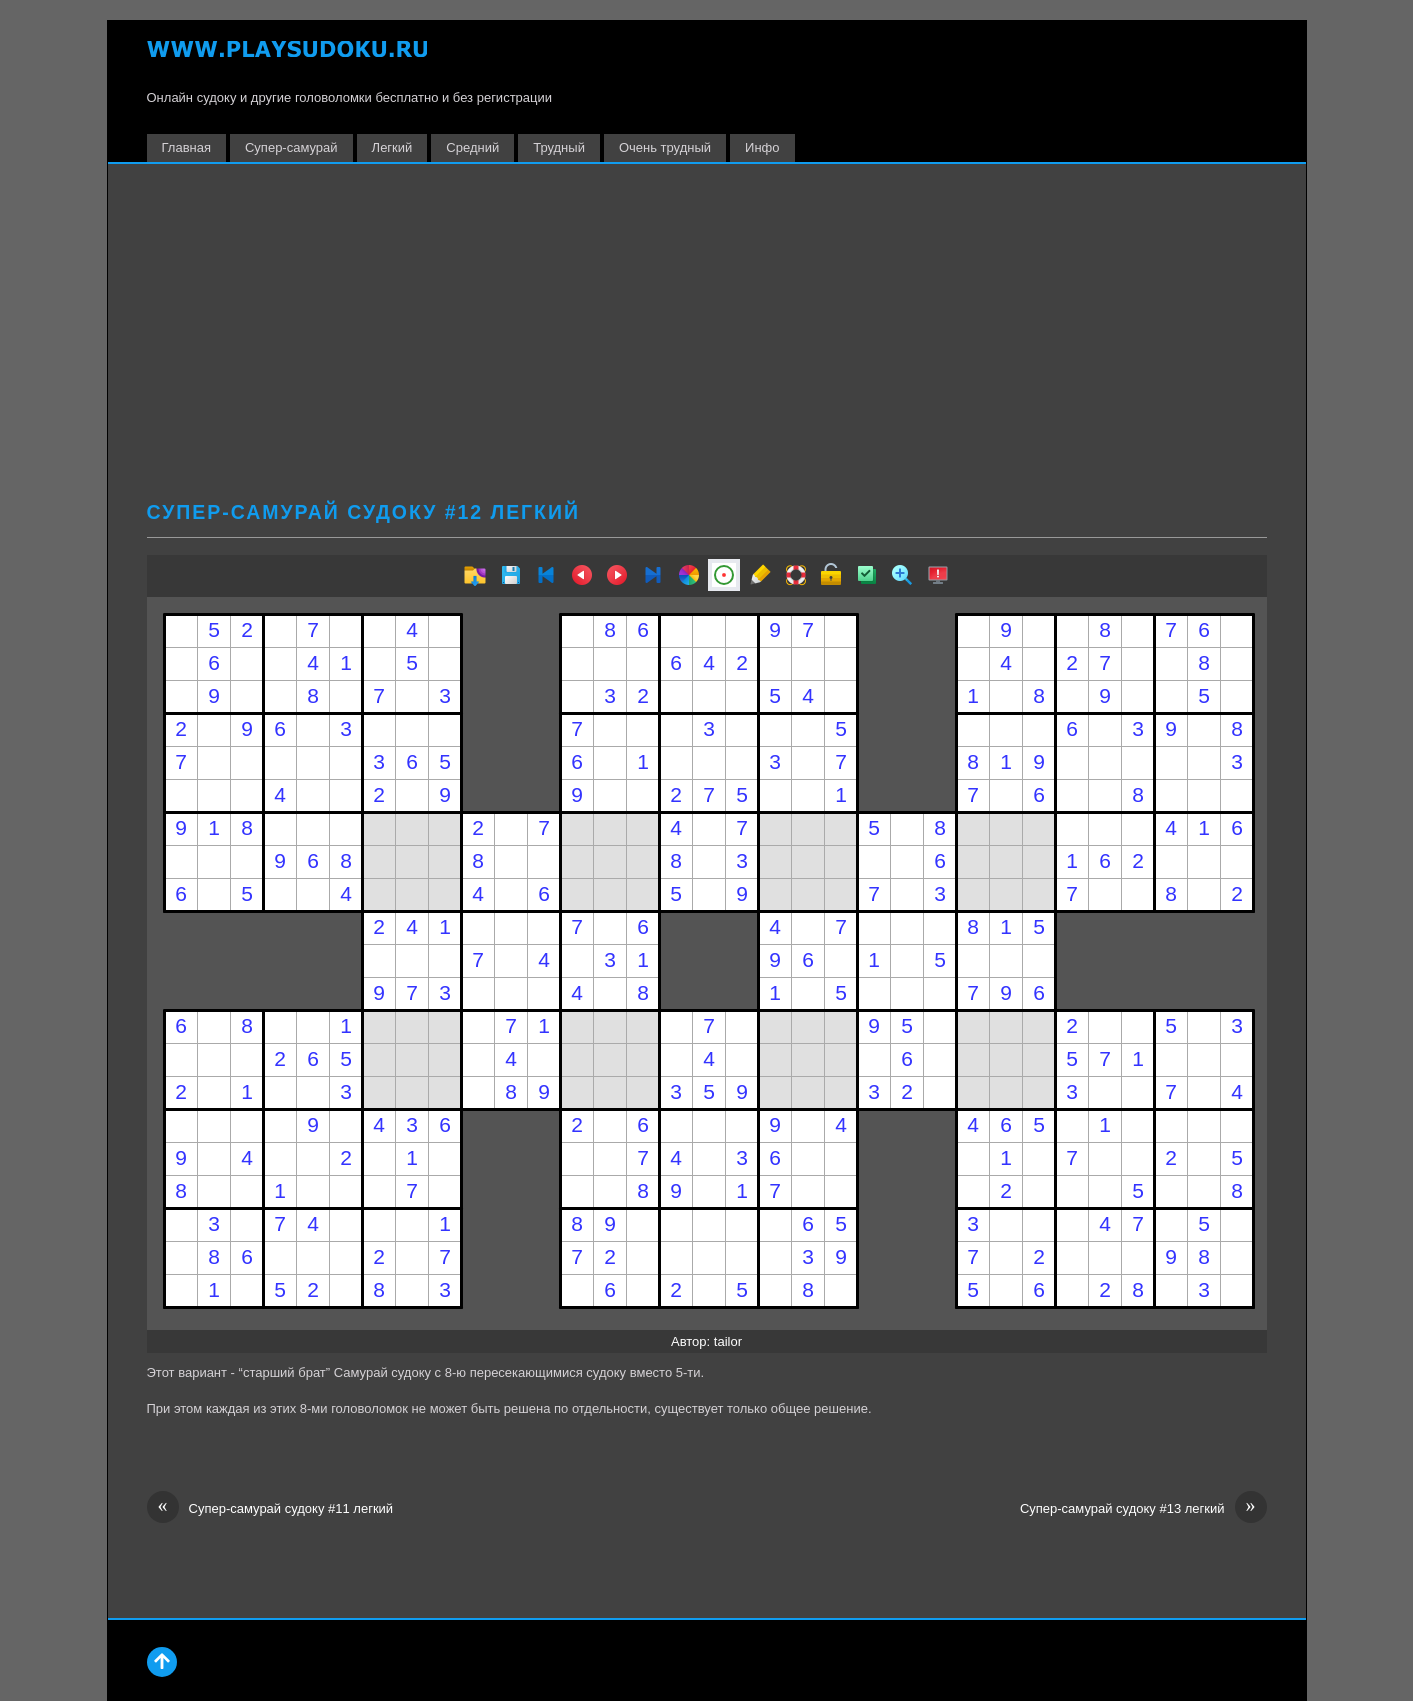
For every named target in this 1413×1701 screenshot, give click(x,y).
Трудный (559, 147)
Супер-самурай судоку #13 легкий (1143, 1509)
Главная (186, 147)
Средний (472, 147)
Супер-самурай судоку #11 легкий (270, 1509)
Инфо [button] (762, 147)
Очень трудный (665, 147)
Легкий (392, 147)
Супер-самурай (291, 147)
